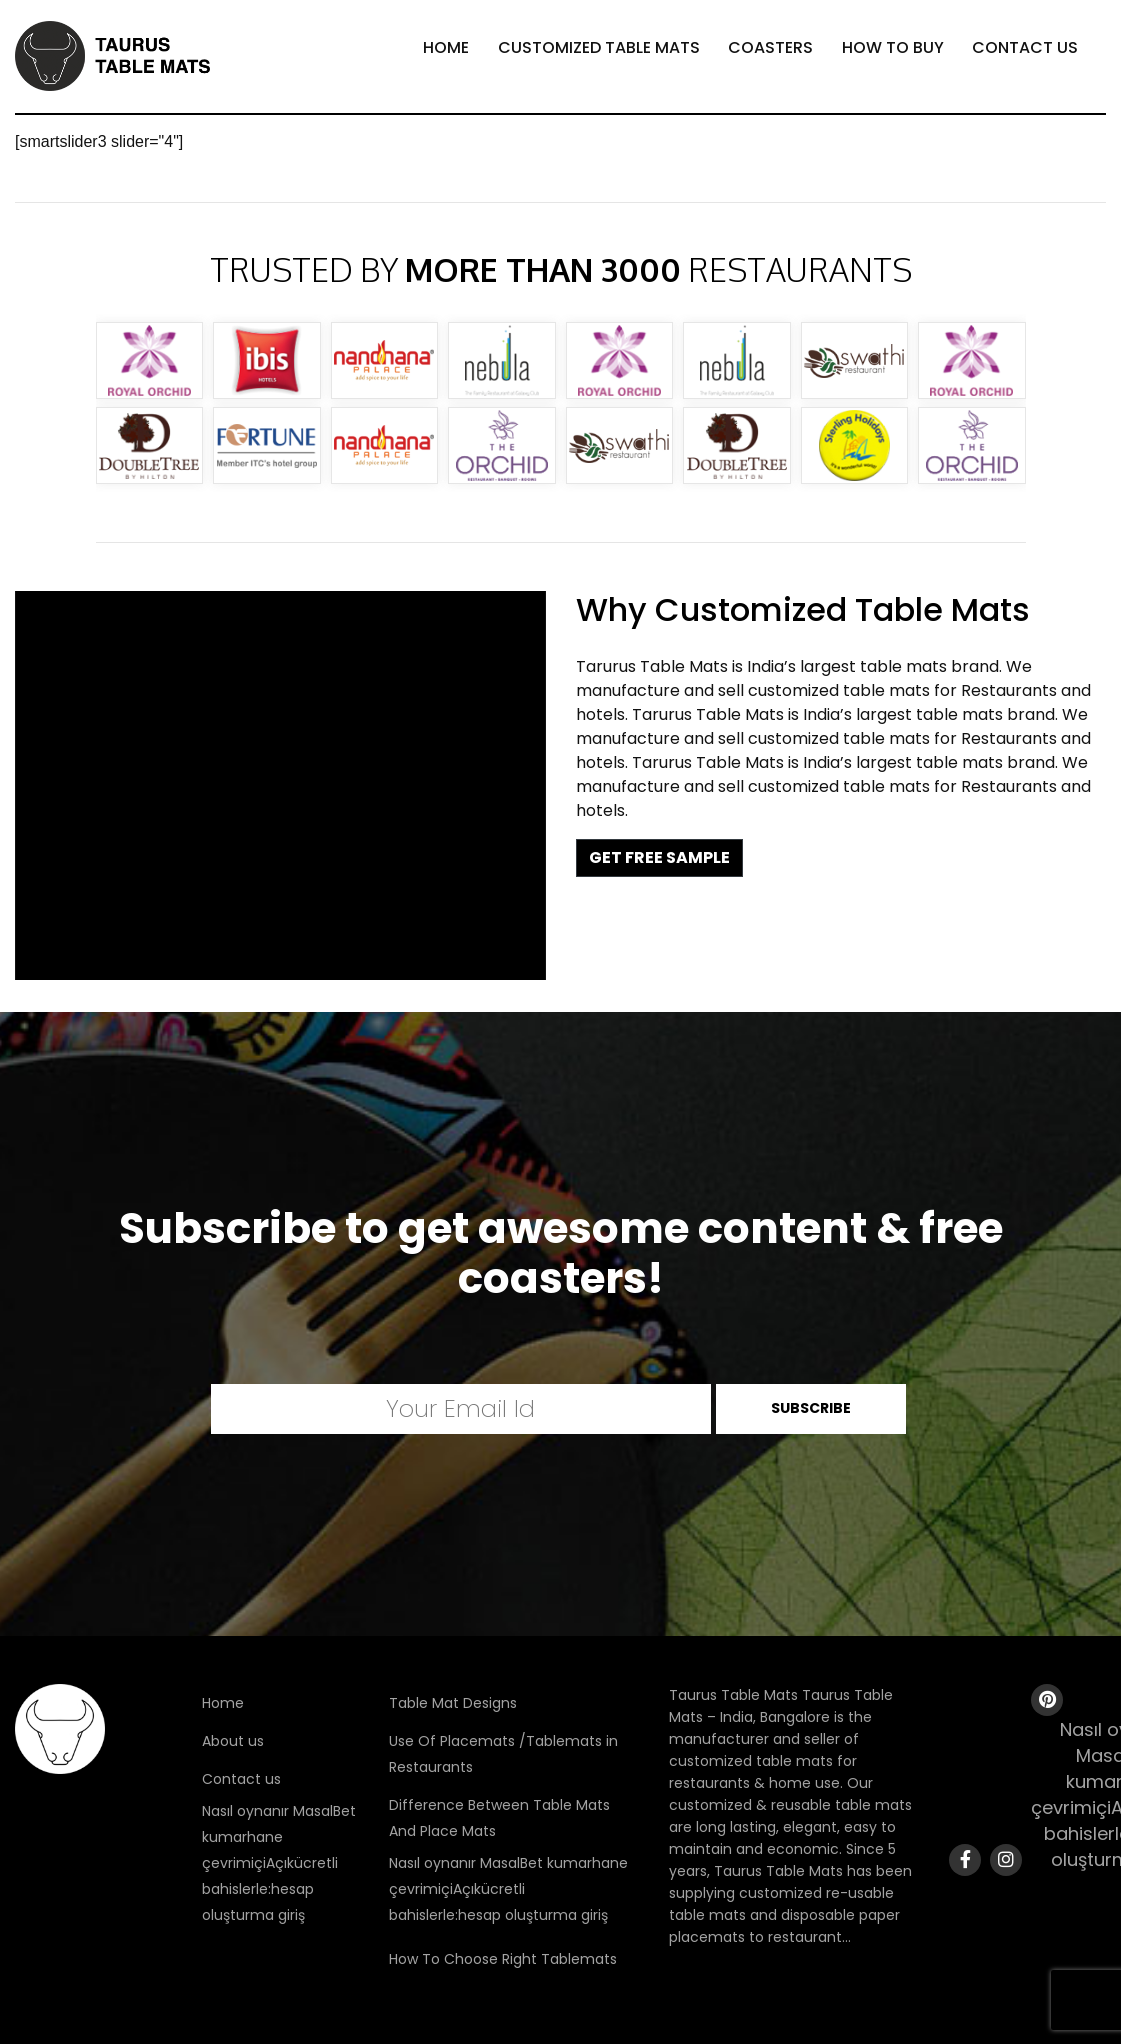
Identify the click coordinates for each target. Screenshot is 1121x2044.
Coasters (770, 47)
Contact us (241, 1779)
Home (446, 47)
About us (233, 1741)
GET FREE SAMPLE (659, 857)
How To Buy (893, 47)
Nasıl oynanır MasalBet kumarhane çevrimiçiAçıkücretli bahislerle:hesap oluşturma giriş (279, 1863)
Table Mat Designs (453, 1703)
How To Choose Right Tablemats (503, 1959)
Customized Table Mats (599, 47)
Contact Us (1025, 47)
